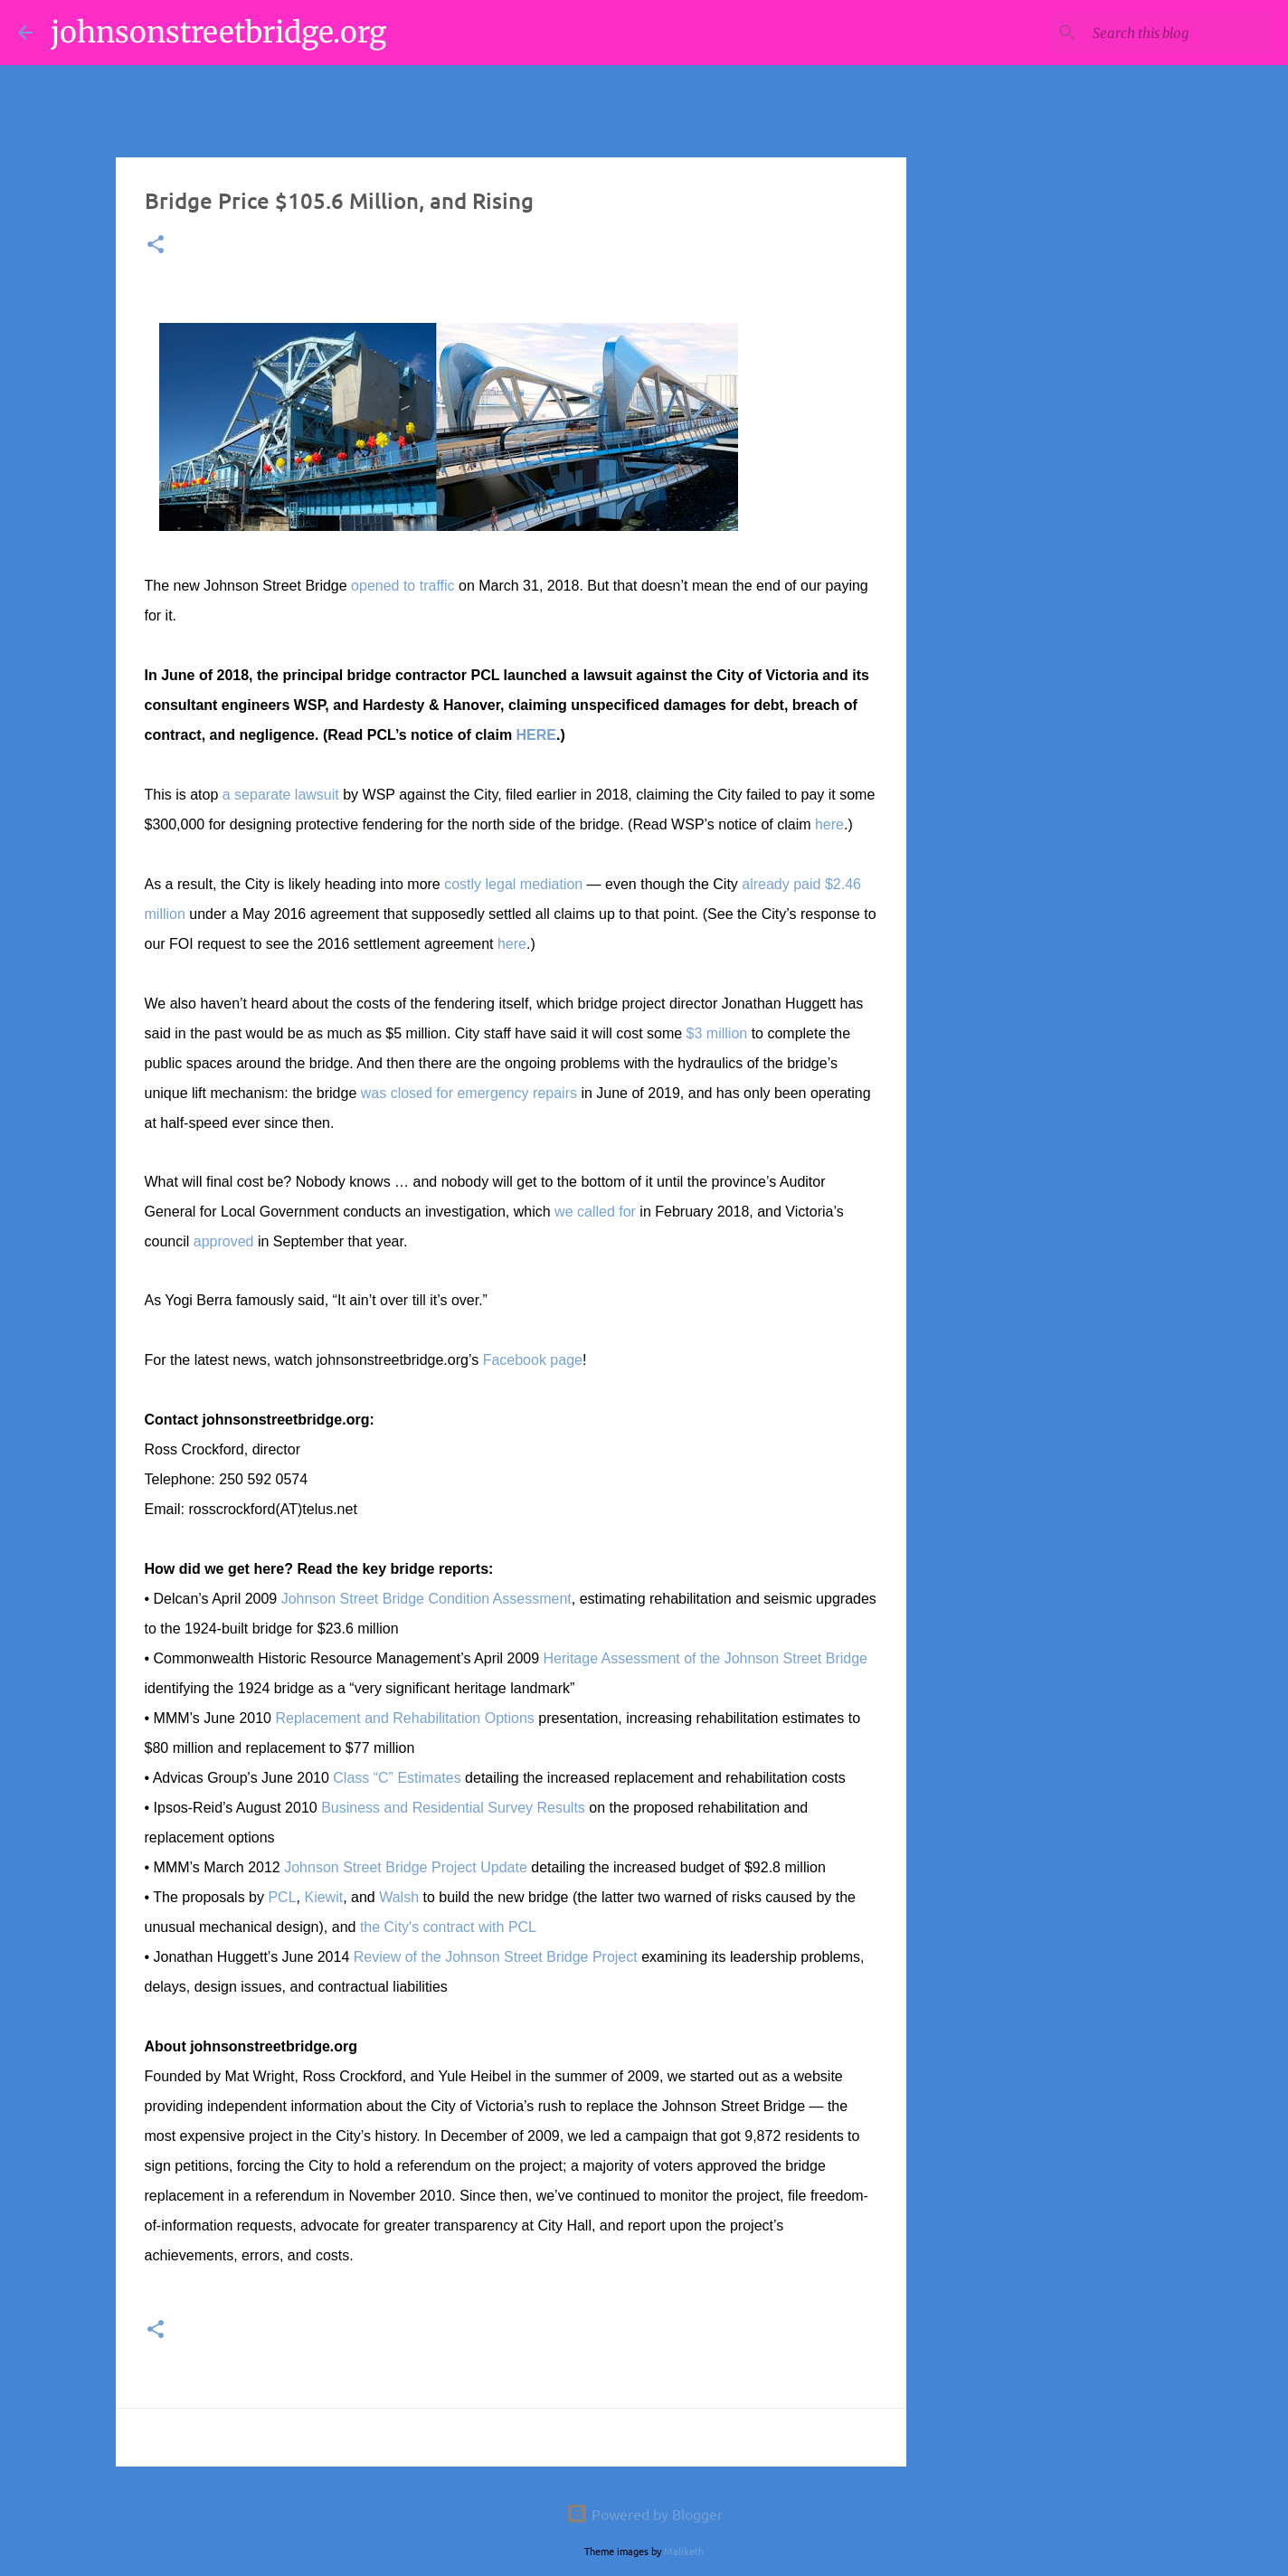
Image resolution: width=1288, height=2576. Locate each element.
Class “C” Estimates (396, 1777)
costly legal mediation (513, 884)
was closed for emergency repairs (469, 1093)
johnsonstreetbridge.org (218, 32)
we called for (595, 1211)
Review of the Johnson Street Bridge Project (496, 1957)
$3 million (717, 1033)
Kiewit (323, 1897)
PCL (282, 1897)
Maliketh (684, 2550)
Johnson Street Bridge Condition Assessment (426, 1598)
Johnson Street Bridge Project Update (405, 1867)
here (829, 824)
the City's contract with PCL (448, 1927)
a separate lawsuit (281, 794)
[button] (155, 245)
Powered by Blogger (644, 2514)
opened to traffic (402, 585)
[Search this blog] (1179, 32)
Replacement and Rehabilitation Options (404, 1718)
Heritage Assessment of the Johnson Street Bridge (705, 1658)
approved (224, 1241)
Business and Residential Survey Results (453, 1807)
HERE (536, 735)
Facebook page (532, 1360)
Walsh (399, 1897)
